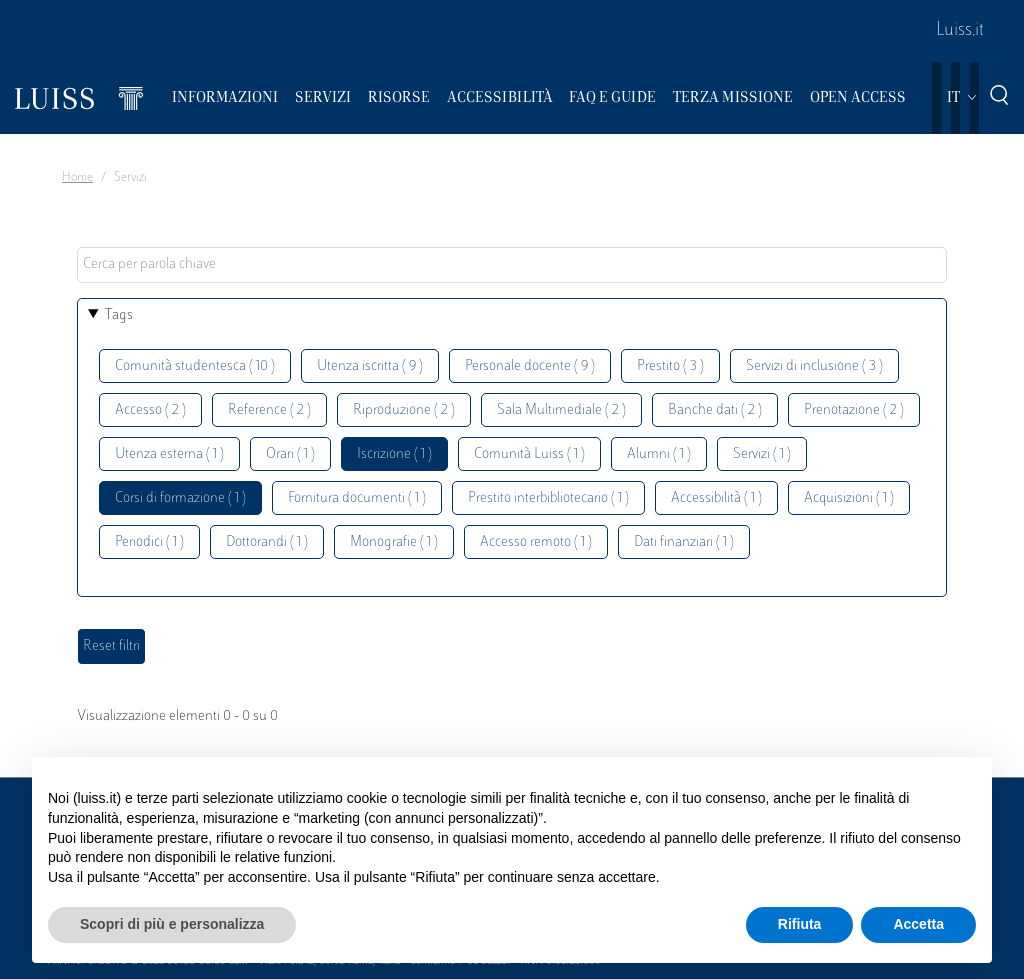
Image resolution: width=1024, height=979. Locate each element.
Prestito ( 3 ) (670, 366)
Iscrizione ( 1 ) (394, 454)
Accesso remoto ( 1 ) (536, 542)
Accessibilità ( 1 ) (716, 498)
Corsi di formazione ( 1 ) (180, 498)
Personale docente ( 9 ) (530, 366)
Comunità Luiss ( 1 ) (529, 454)
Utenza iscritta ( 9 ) (370, 366)
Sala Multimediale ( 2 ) (561, 410)
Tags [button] (119, 315)
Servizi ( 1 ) (762, 454)
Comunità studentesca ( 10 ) (195, 366)
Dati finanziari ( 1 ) (684, 542)
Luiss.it (960, 31)
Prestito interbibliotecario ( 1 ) (548, 498)
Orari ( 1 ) (290, 454)
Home (77, 178)
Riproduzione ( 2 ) (404, 410)
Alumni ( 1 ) (659, 454)
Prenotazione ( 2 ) (854, 410)
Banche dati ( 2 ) (715, 410)
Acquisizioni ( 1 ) (849, 498)
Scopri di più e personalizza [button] (172, 924)
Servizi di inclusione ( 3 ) (814, 366)
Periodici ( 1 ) (149, 542)
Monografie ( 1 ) (394, 542)
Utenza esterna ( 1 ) (169, 454)
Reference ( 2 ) (269, 410)
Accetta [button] (918, 924)
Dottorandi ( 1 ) (267, 542)
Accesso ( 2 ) (150, 410)
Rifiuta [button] (800, 924)
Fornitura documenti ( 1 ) (357, 498)
